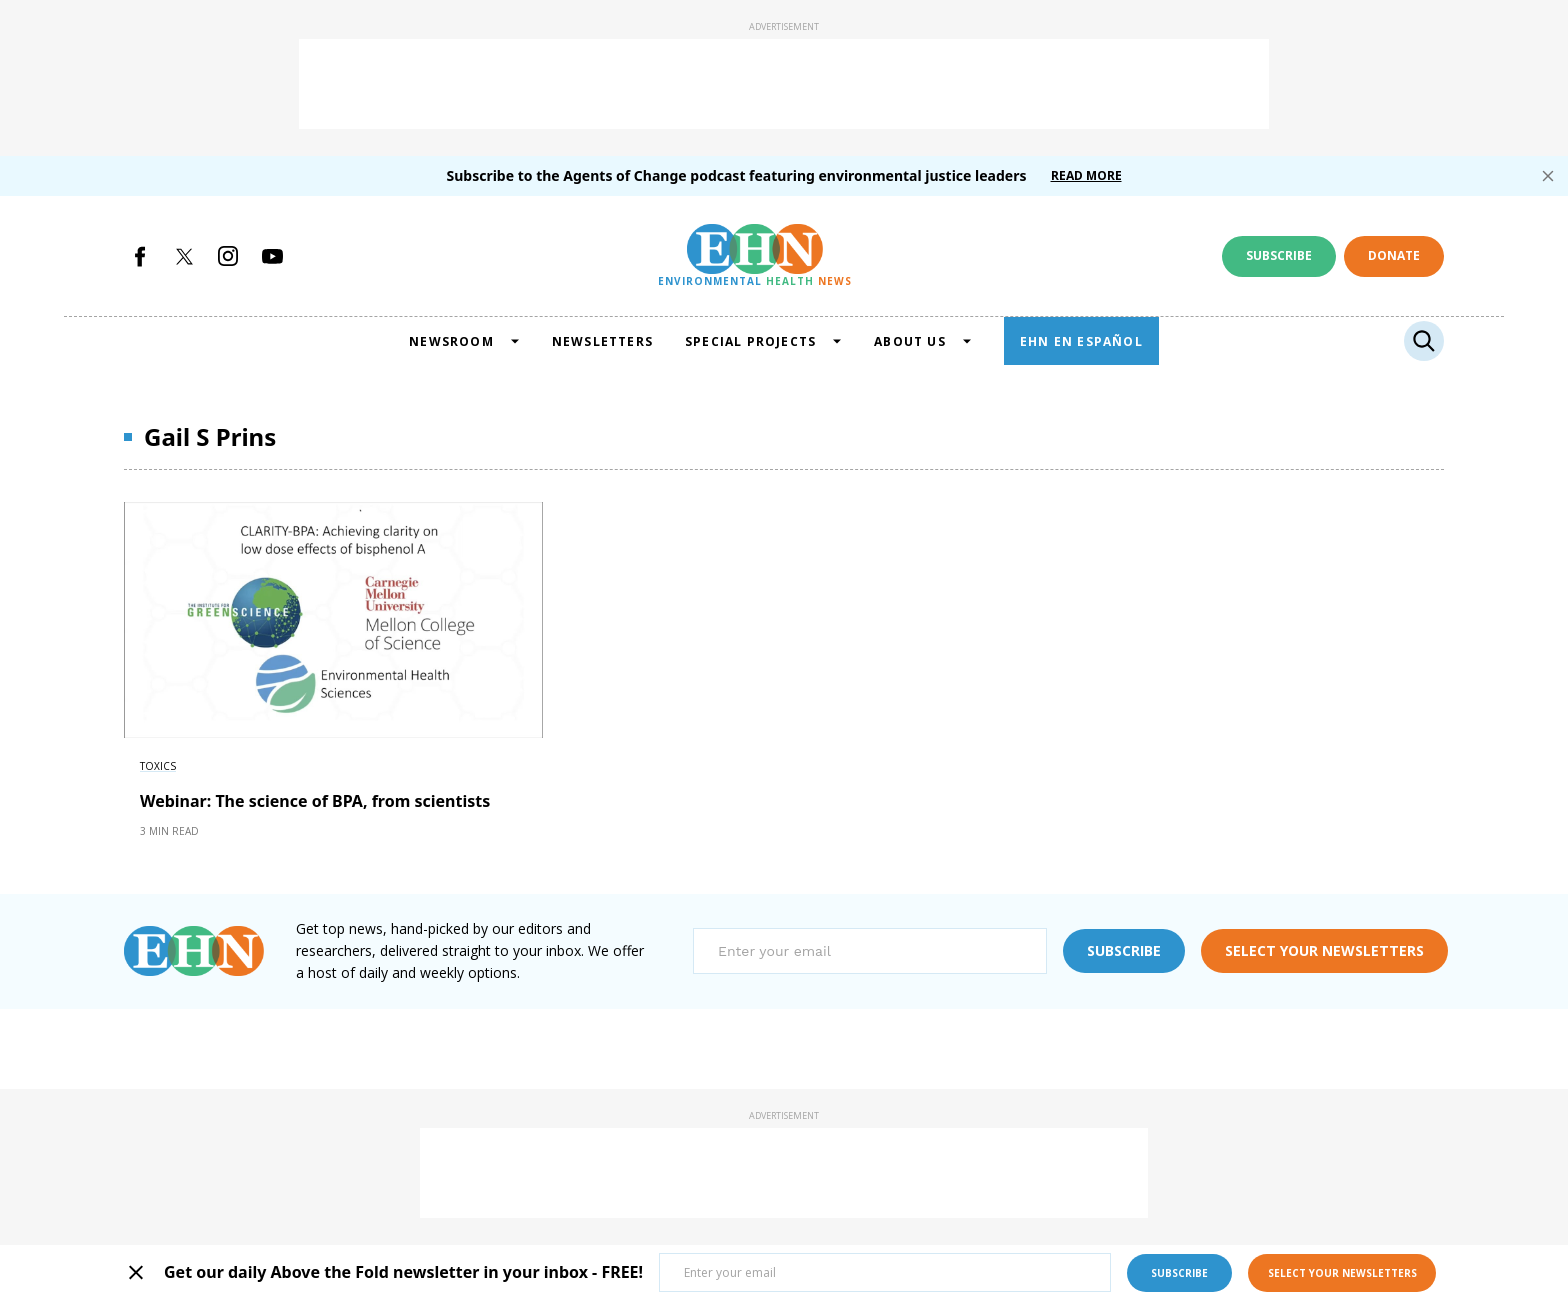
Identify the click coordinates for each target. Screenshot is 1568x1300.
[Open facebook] (140, 256)
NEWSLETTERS (602, 341)
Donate (1394, 255)
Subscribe (1279, 255)
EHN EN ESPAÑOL (1081, 341)
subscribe (1124, 950)
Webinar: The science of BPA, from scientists (315, 801)
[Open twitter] (184, 256)
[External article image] (333, 619)
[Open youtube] (272, 256)
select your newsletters (1324, 950)
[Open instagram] (228, 256)
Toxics (158, 766)
